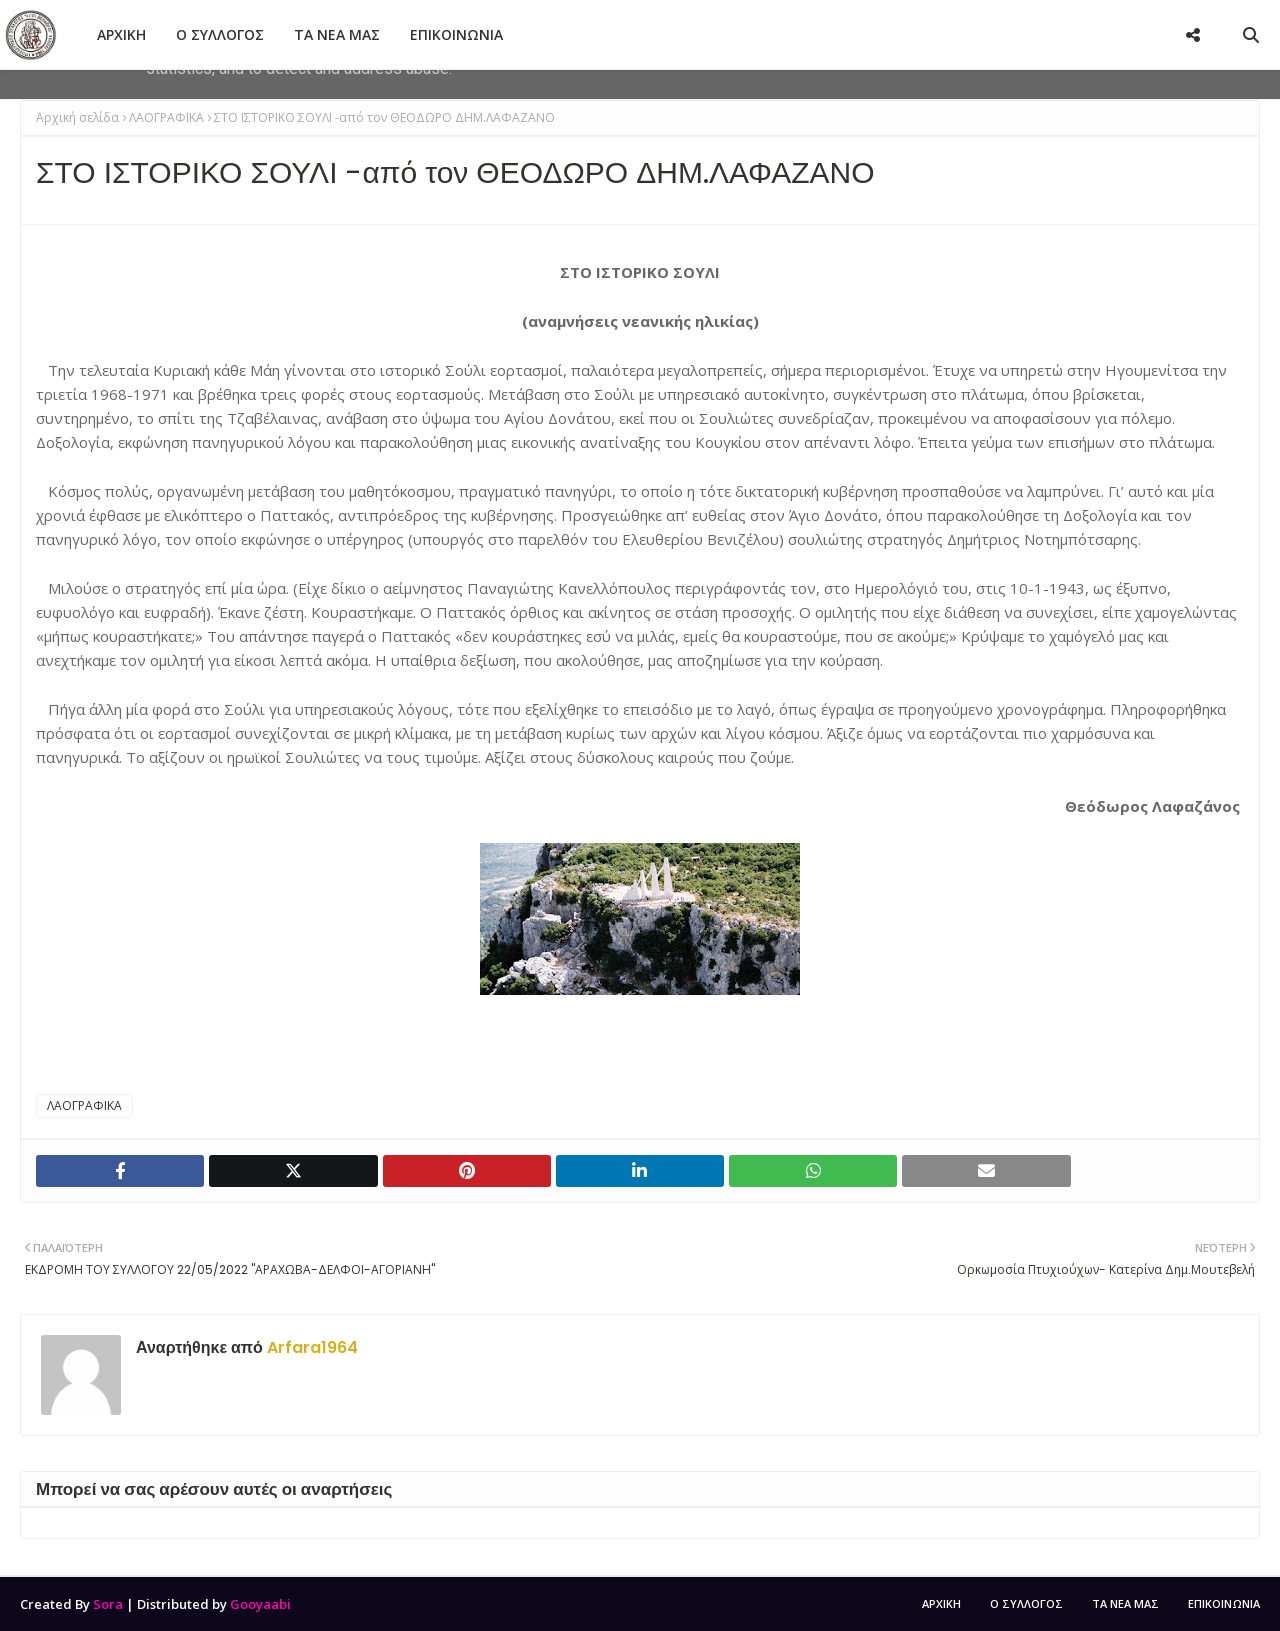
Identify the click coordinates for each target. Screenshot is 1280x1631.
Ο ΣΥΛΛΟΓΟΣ (1026, 1603)
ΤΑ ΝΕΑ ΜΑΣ (1125, 1603)
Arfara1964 (310, 1347)
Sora (108, 1604)
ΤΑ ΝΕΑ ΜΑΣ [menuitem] (337, 34)
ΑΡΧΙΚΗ (941, 1603)
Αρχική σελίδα (77, 117)
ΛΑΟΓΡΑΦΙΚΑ (166, 117)
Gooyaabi (260, 1604)
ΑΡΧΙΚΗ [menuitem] (121, 34)
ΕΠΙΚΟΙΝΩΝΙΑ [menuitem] (456, 34)
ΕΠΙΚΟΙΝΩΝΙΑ (1224, 1603)
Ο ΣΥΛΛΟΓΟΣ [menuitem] (220, 34)
